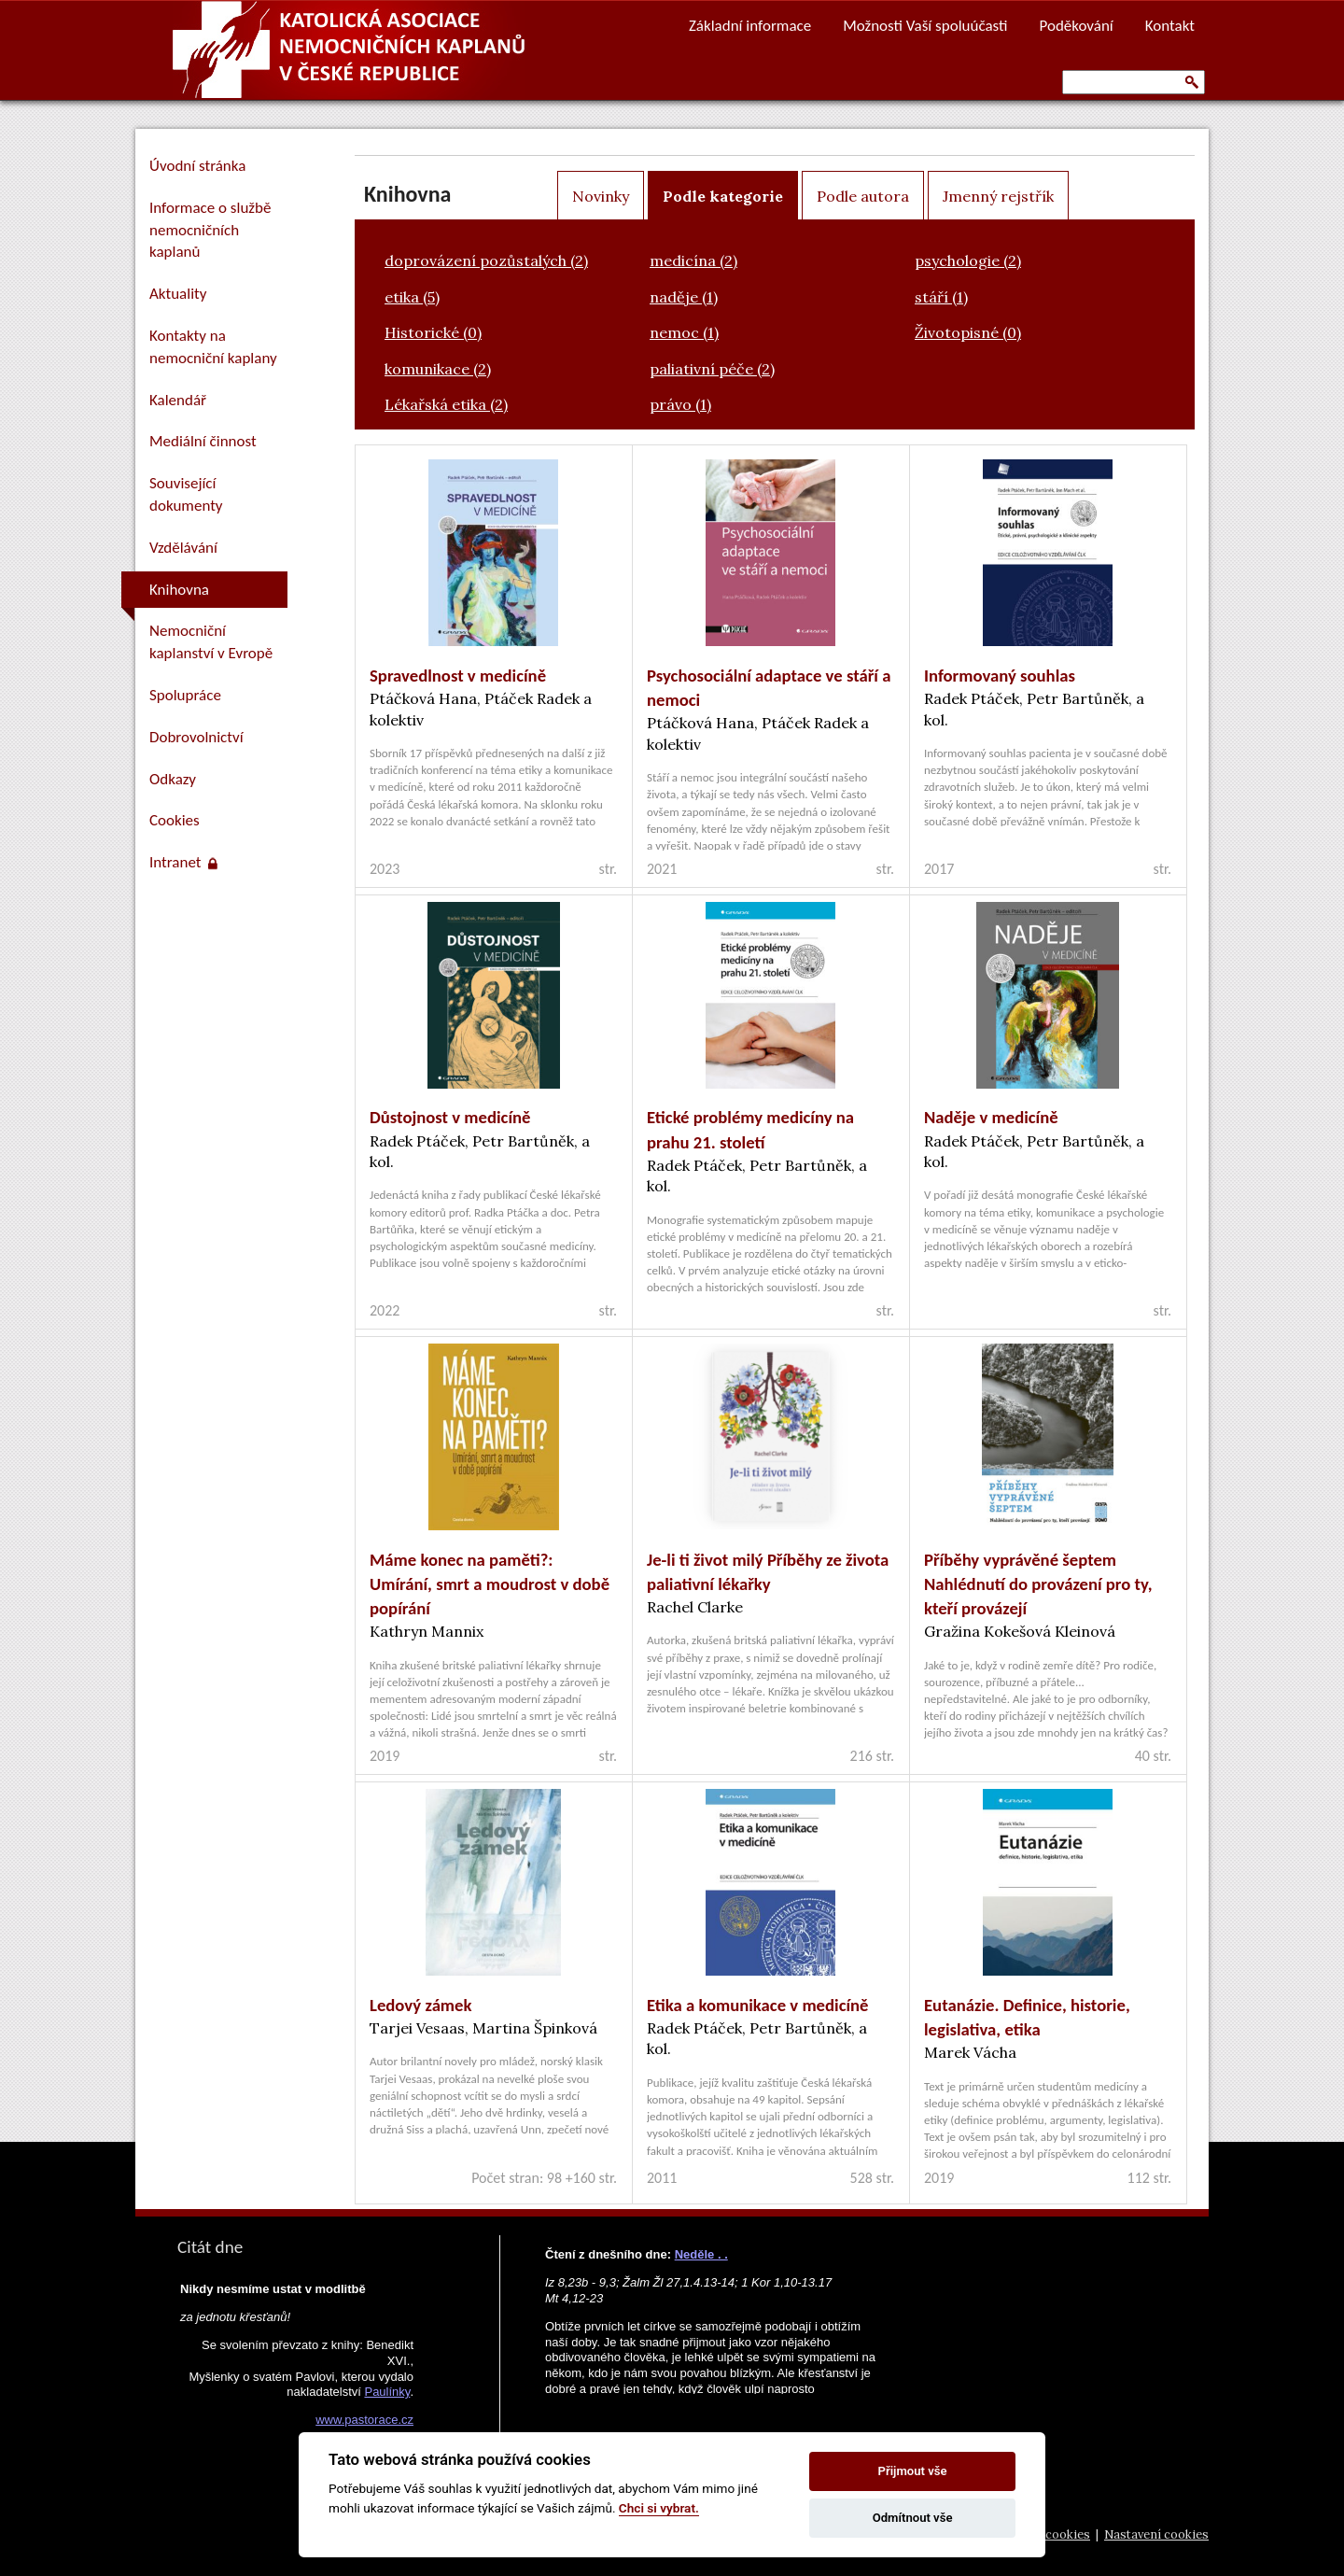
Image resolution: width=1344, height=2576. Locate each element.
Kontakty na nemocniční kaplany (213, 347)
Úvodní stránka (197, 166)
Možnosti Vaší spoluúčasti (925, 25)
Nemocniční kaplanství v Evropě (211, 642)
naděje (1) (684, 297)
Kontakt (1170, 25)
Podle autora (863, 196)
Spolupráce (185, 695)
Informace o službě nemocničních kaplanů (210, 230)
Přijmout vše (912, 2471)
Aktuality (177, 293)
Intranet (183, 862)
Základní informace (750, 25)
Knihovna (179, 589)
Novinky (600, 196)
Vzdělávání (183, 547)
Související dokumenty (186, 494)
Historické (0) (433, 332)
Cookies (174, 820)
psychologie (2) (968, 260)
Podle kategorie (723, 196)
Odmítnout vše (913, 2518)
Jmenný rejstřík (998, 196)
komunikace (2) (438, 368)
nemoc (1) (684, 332)
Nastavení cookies (1156, 2534)
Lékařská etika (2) (446, 404)
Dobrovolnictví (196, 737)
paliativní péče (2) (712, 368)
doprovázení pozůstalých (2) (486, 260)
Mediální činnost (203, 441)
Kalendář (177, 400)
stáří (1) (941, 297)
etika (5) (412, 297)
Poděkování (1076, 25)
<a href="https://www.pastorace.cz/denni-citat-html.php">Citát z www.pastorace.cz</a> (294, 2391)
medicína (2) (693, 260)
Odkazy (172, 779)
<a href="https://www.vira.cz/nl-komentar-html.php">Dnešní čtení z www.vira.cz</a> (715, 2314)
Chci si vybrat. (659, 2507)
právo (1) (680, 404)
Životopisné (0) (968, 332)
